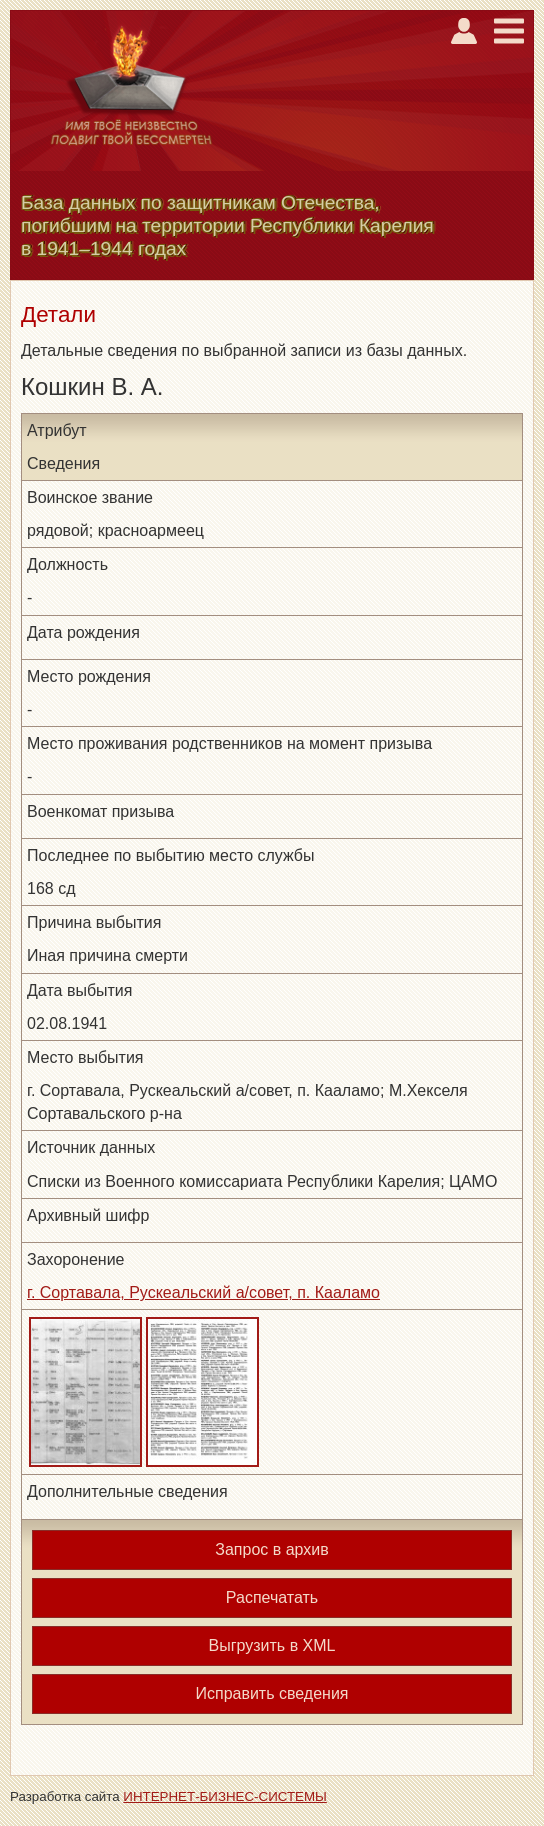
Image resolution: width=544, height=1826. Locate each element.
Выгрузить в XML (272, 1645)
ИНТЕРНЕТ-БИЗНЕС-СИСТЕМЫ (225, 1796)
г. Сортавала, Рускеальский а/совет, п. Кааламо (203, 1292)
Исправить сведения (271, 1693)
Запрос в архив (271, 1549)
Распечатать (272, 1597)
